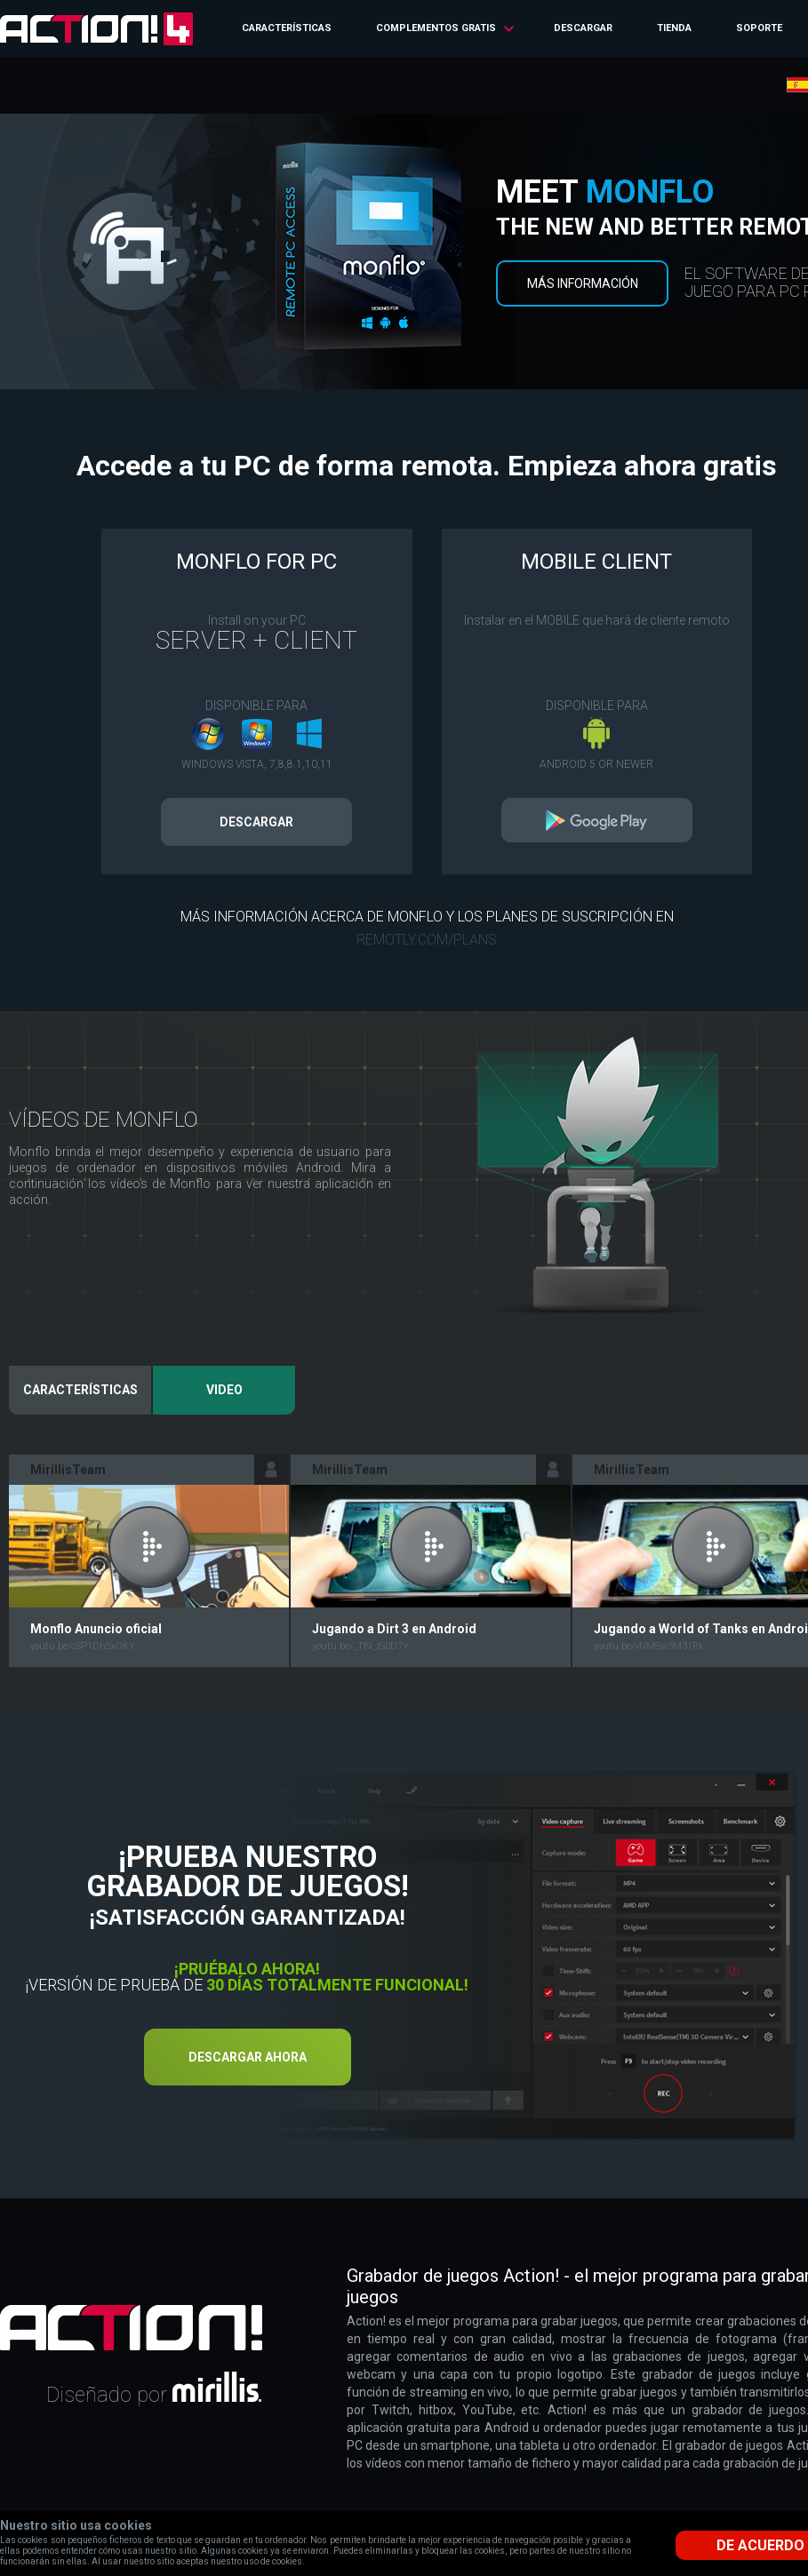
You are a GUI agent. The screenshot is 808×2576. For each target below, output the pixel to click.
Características (287, 28)
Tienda (674, 28)
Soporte (759, 28)
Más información (582, 283)
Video (224, 1390)
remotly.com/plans (426, 940)
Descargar (583, 28)
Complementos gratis (436, 28)
